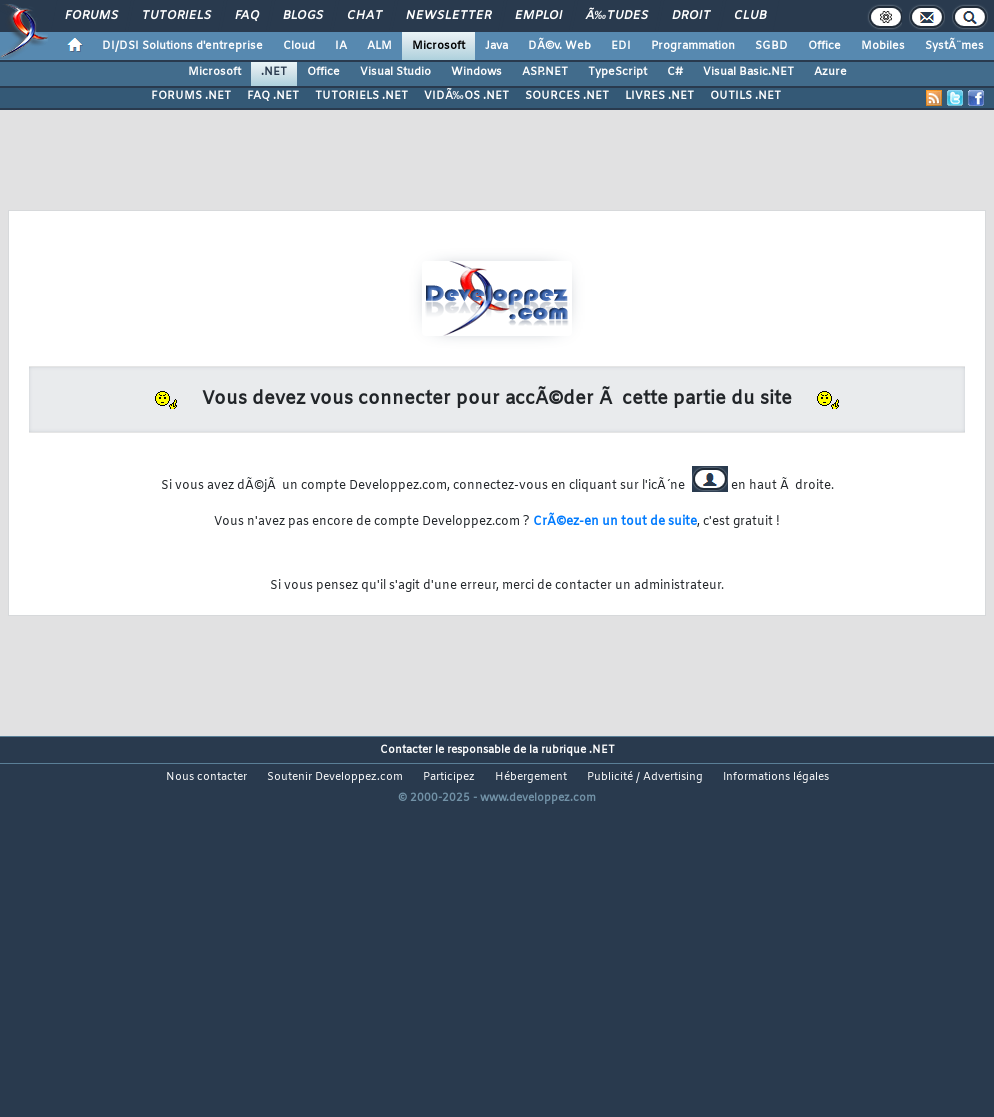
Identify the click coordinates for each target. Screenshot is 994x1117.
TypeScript (617, 72)
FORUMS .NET (191, 96)
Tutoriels (176, 16)
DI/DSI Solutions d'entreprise (182, 46)
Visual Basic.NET (748, 72)
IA (341, 46)
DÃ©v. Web (559, 46)
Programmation (693, 46)
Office (824, 46)
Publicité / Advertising (645, 777)
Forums (91, 16)
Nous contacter (206, 777)
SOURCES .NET (567, 96)
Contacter (406, 750)
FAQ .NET (273, 96)
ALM (379, 46)
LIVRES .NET (659, 96)
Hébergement (531, 777)
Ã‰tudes (617, 16)
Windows (476, 72)
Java (496, 46)
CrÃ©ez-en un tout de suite (615, 522)
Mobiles (883, 46)
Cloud (299, 46)
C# (675, 72)
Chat (364, 16)
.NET (274, 72)
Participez (449, 777)
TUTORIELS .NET (361, 96)
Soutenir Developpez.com (335, 777)
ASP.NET (545, 72)
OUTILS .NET (745, 96)
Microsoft (438, 46)
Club (750, 16)
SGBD (771, 46)
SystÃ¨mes (954, 46)
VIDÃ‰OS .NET (466, 96)
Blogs (303, 16)
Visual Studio (395, 72)
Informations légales (776, 777)
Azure (830, 72)
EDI (621, 46)
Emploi (538, 16)
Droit (691, 16)
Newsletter (448, 16)
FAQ (247, 16)
